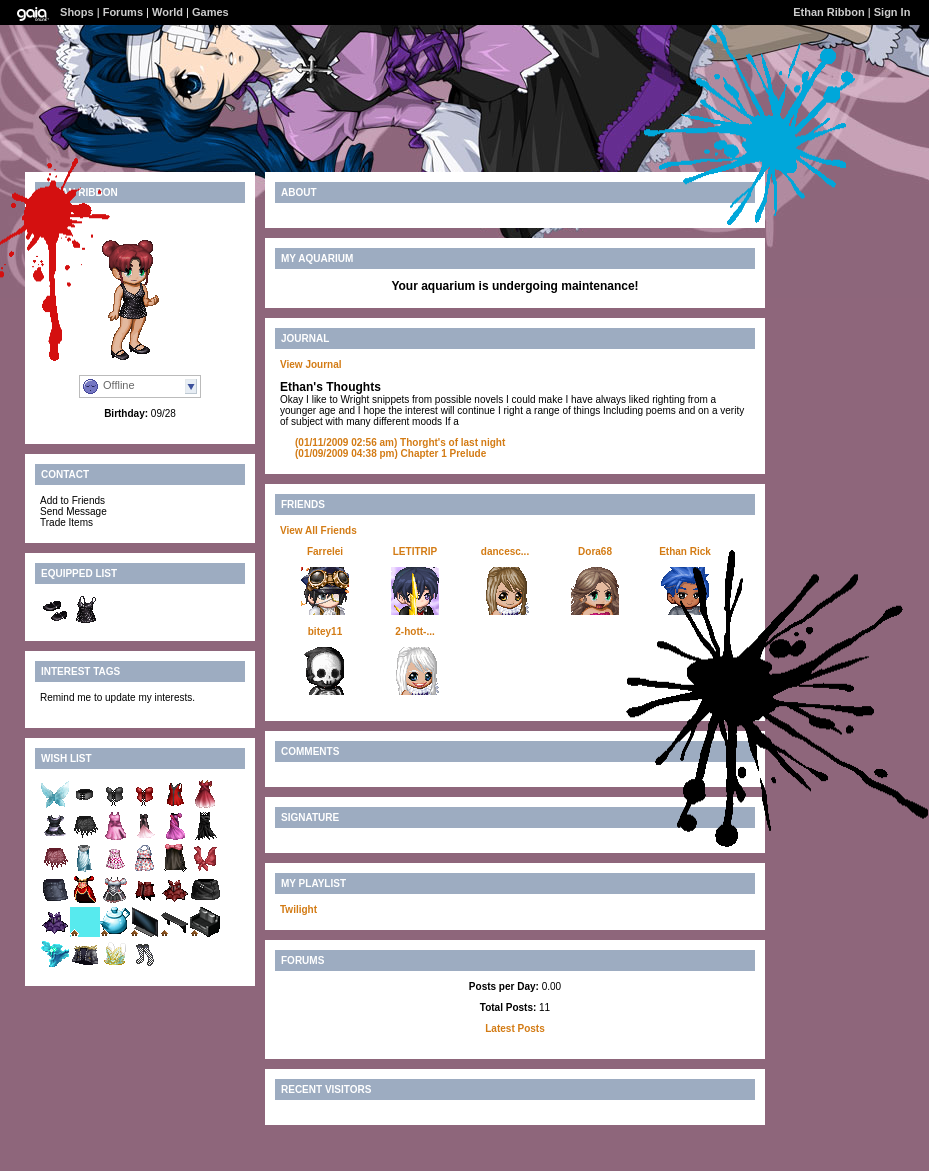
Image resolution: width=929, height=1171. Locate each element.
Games (210, 12)
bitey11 (325, 631)
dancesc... (505, 551)
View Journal (311, 364)
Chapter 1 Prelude (390, 453)
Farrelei (325, 551)
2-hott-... (414, 631)
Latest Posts (514, 1028)
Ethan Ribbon (829, 12)
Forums (123, 12)
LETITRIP (415, 551)
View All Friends (318, 530)
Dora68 (595, 551)
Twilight (298, 909)
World (167, 12)
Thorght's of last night (400, 442)
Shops (77, 12)
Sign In (892, 12)
